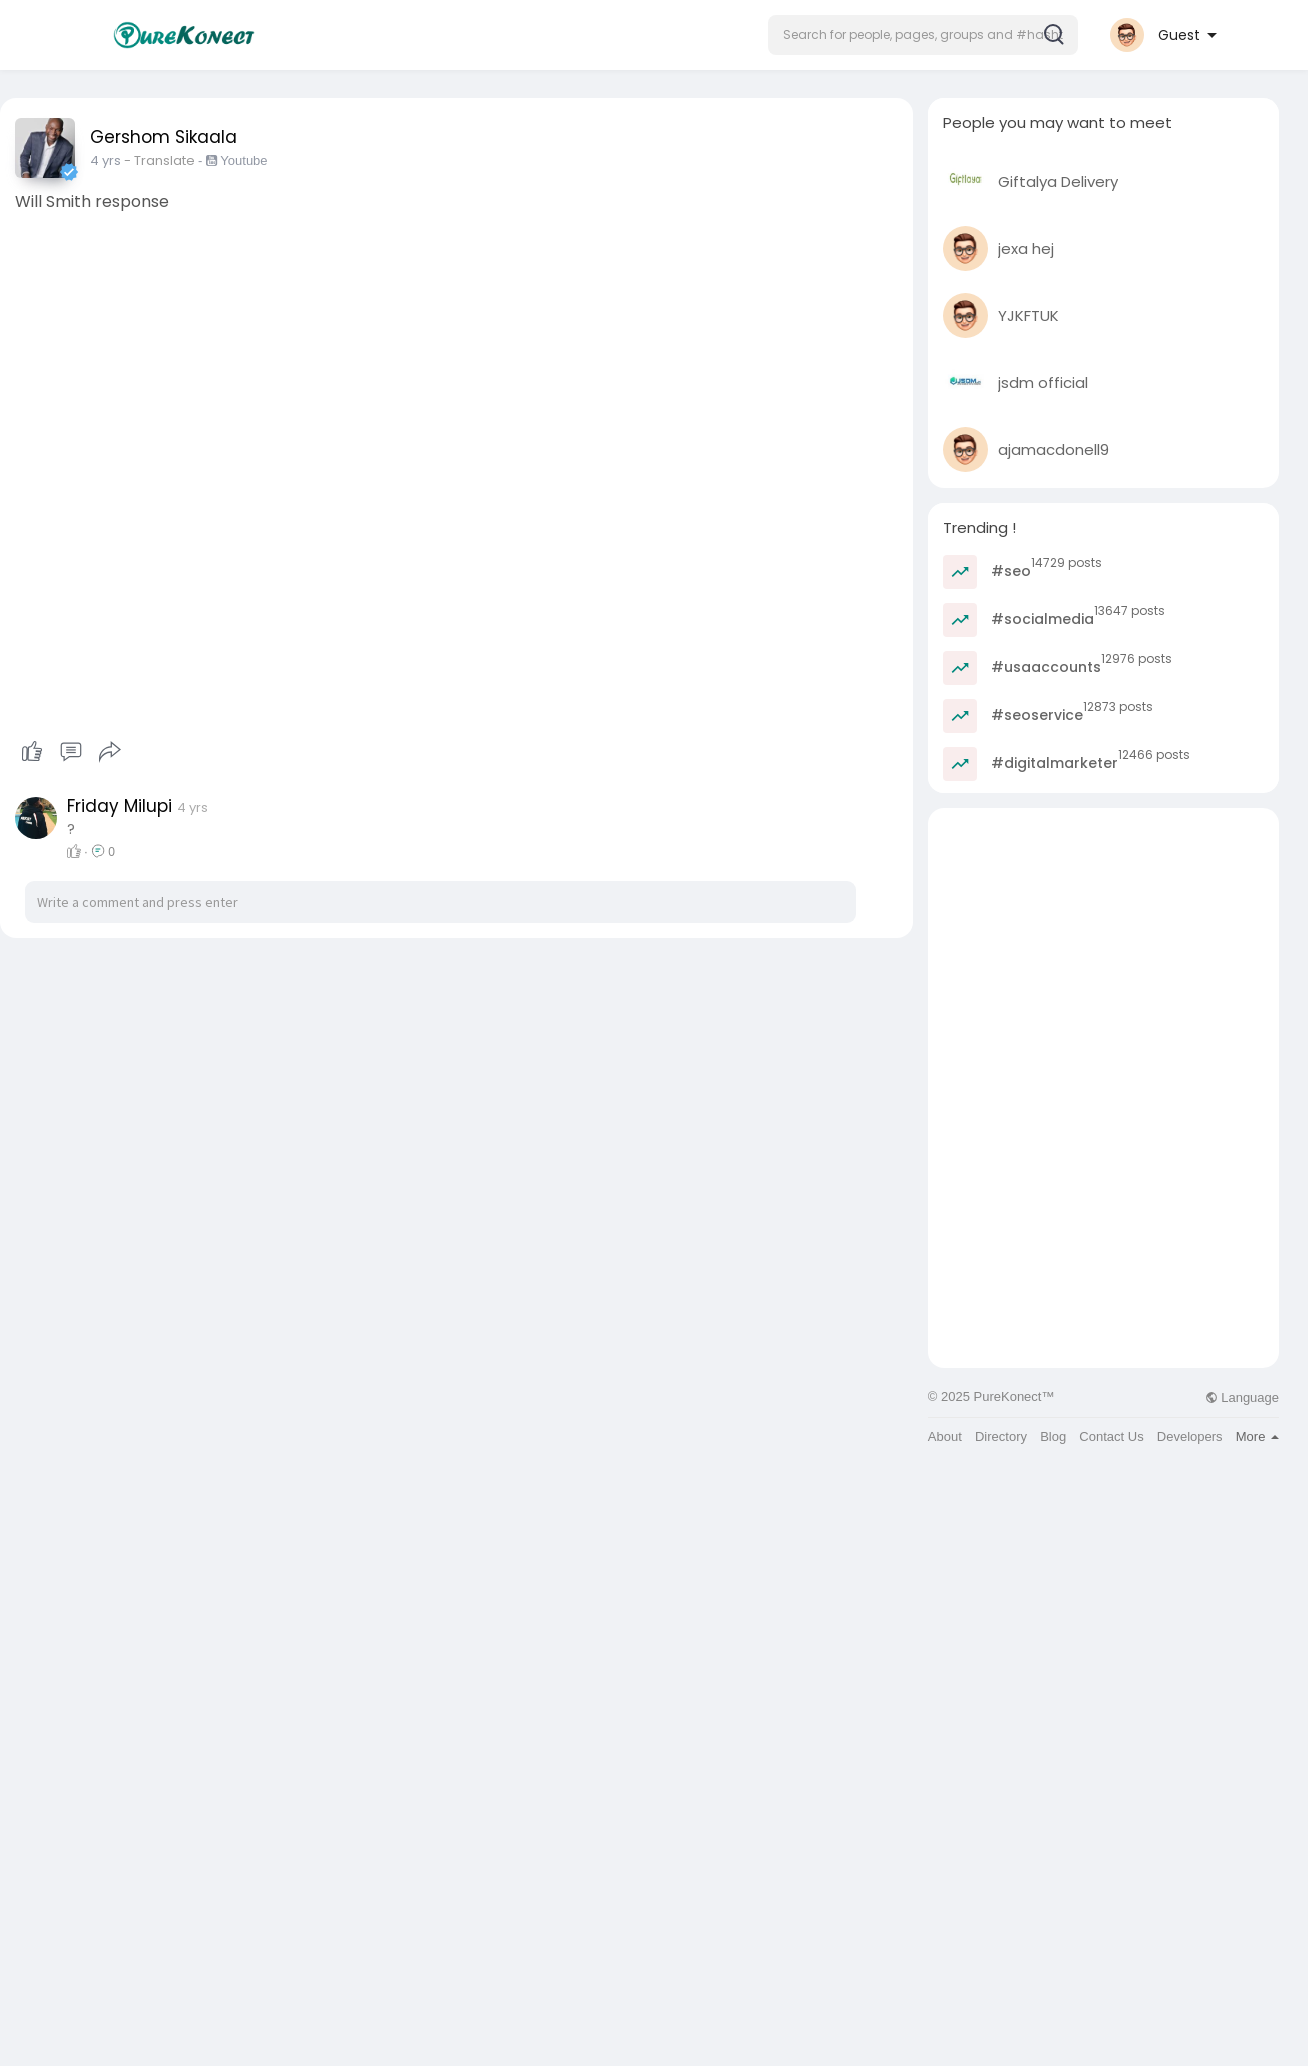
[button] (923, 35)
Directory (1001, 1436)
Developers (1190, 1436)
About (945, 1436)
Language (1242, 1397)
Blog (1053, 1436)
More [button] (1257, 1436)
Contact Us (1111, 1436)
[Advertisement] (1103, 948)
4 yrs (105, 160)
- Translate (161, 160)
